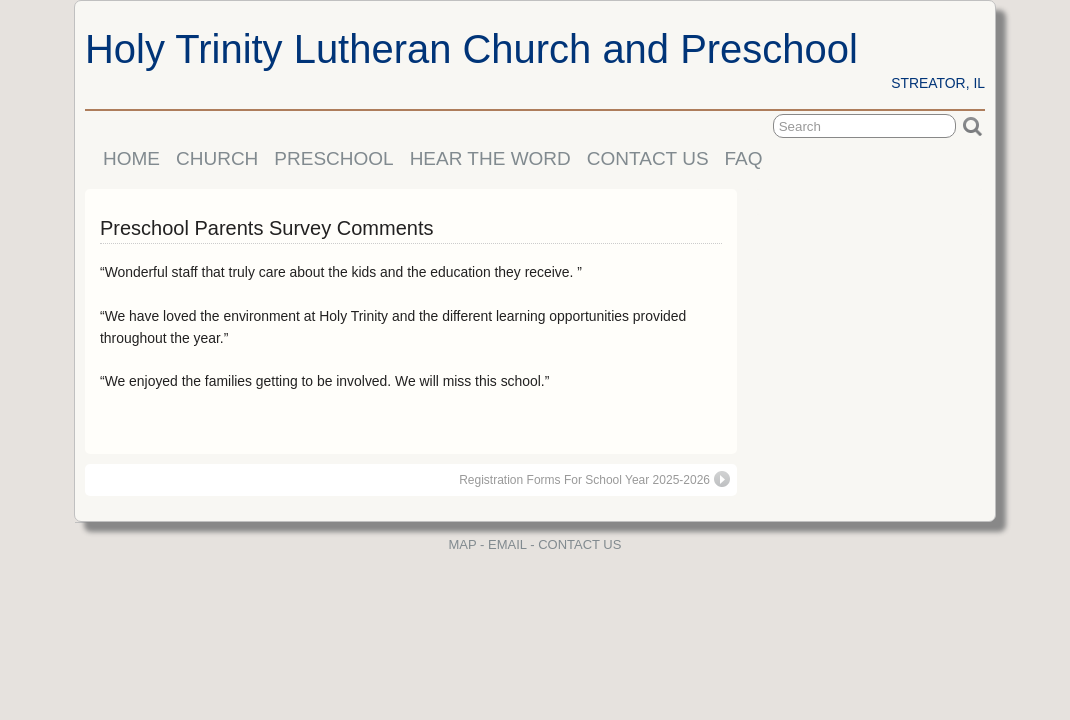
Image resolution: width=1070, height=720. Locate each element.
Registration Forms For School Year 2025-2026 (594, 479)
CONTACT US (648, 158)
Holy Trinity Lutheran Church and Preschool (471, 49)
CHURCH (217, 158)
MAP (463, 544)
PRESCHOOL (333, 158)
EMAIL (507, 544)
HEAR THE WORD (490, 158)
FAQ (744, 158)
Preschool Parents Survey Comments (266, 228)
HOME (131, 158)
